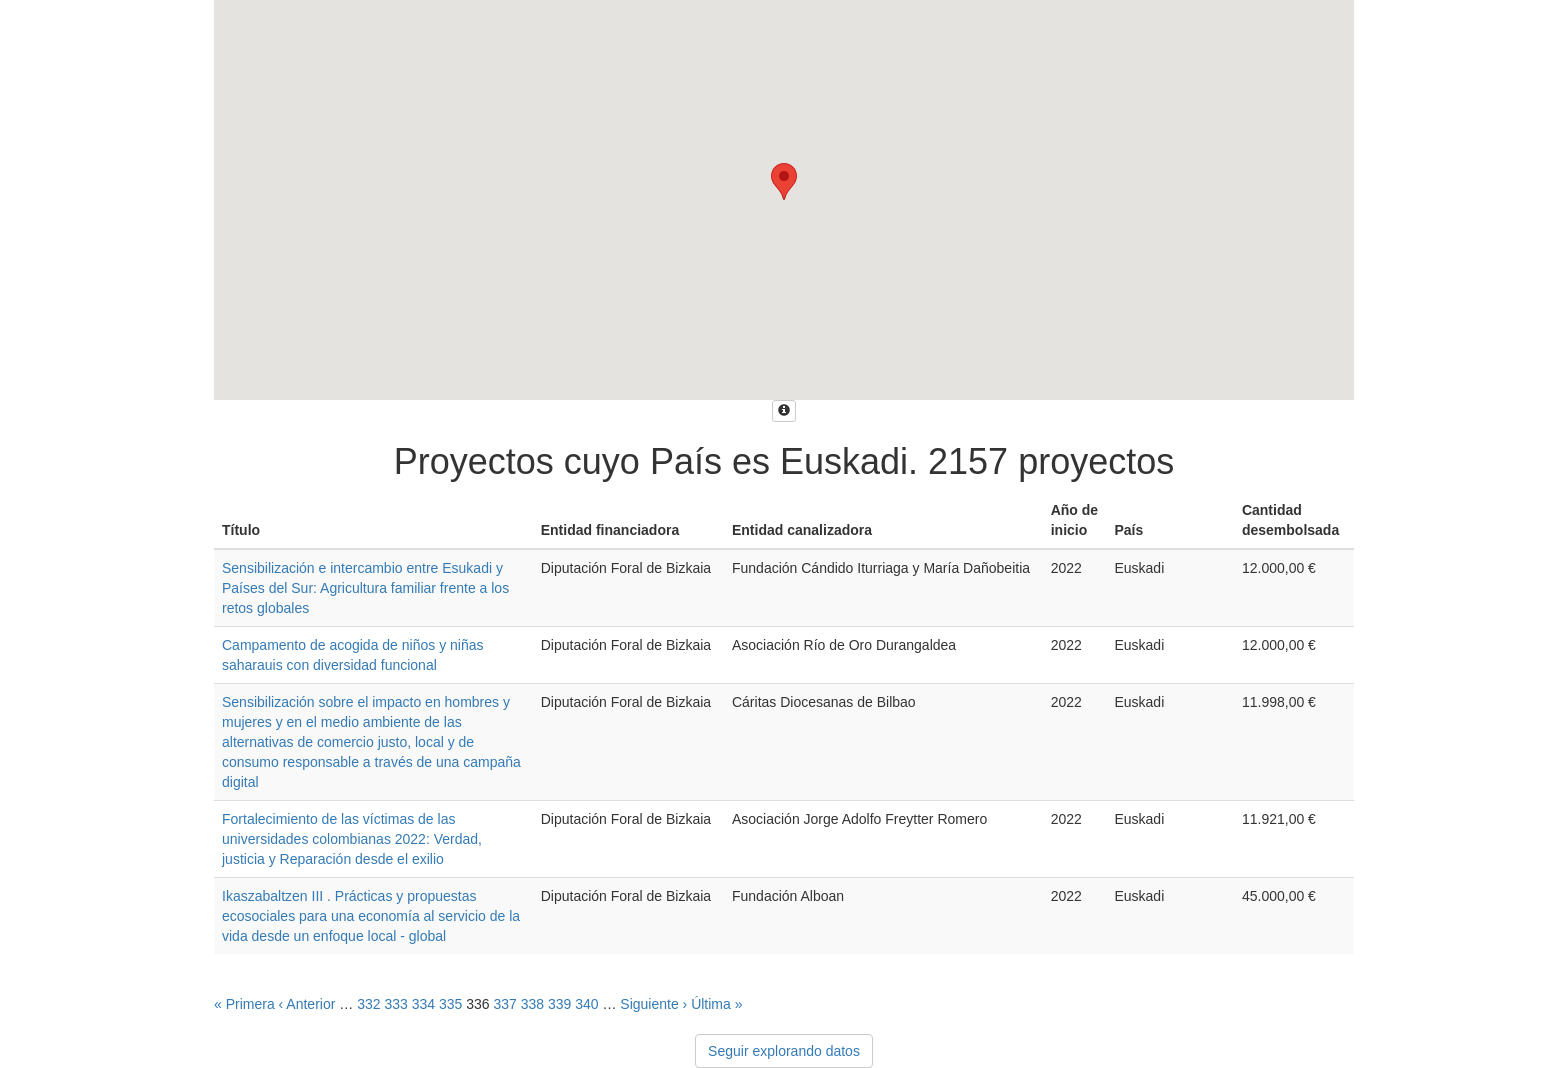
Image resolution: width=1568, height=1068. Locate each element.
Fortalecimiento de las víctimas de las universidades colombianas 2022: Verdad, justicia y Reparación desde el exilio (352, 839)
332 (368, 1004)
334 (423, 1004)
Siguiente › (653, 1004)
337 (504, 1004)
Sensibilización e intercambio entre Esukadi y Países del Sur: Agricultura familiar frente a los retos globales (365, 588)
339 (559, 1004)
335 (450, 1004)
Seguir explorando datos (784, 1051)
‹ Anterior (307, 1004)
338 (532, 1004)
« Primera (244, 1004)
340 (586, 1004)
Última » (716, 1004)
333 (395, 1004)
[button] (784, 181)
